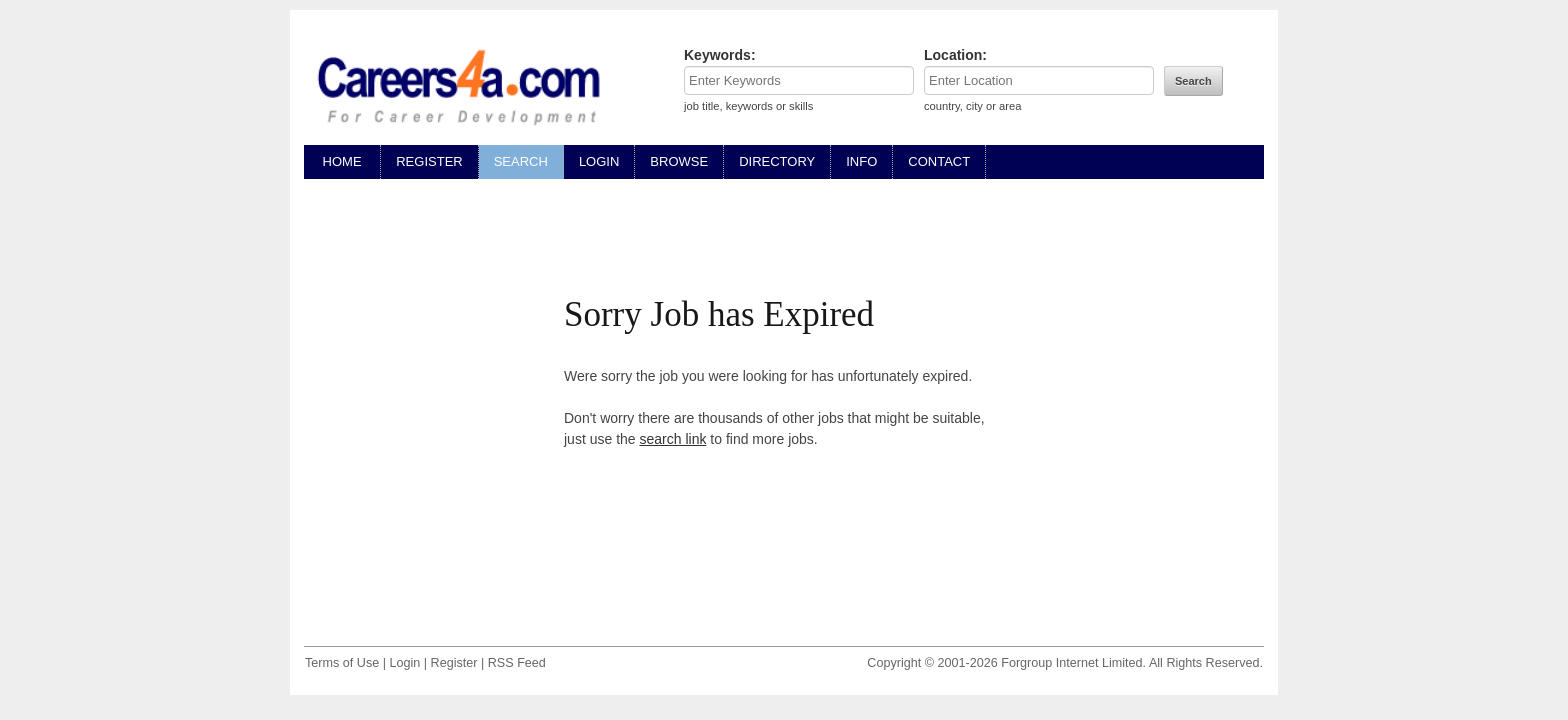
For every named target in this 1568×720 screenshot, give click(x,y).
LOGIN (599, 161)
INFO (861, 161)
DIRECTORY (777, 161)
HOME (342, 161)
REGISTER (429, 161)
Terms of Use (342, 663)
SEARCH (521, 161)
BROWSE (679, 161)
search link (673, 439)
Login (404, 663)
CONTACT (939, 161)
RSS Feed (517, 663)
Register (454, 663)
